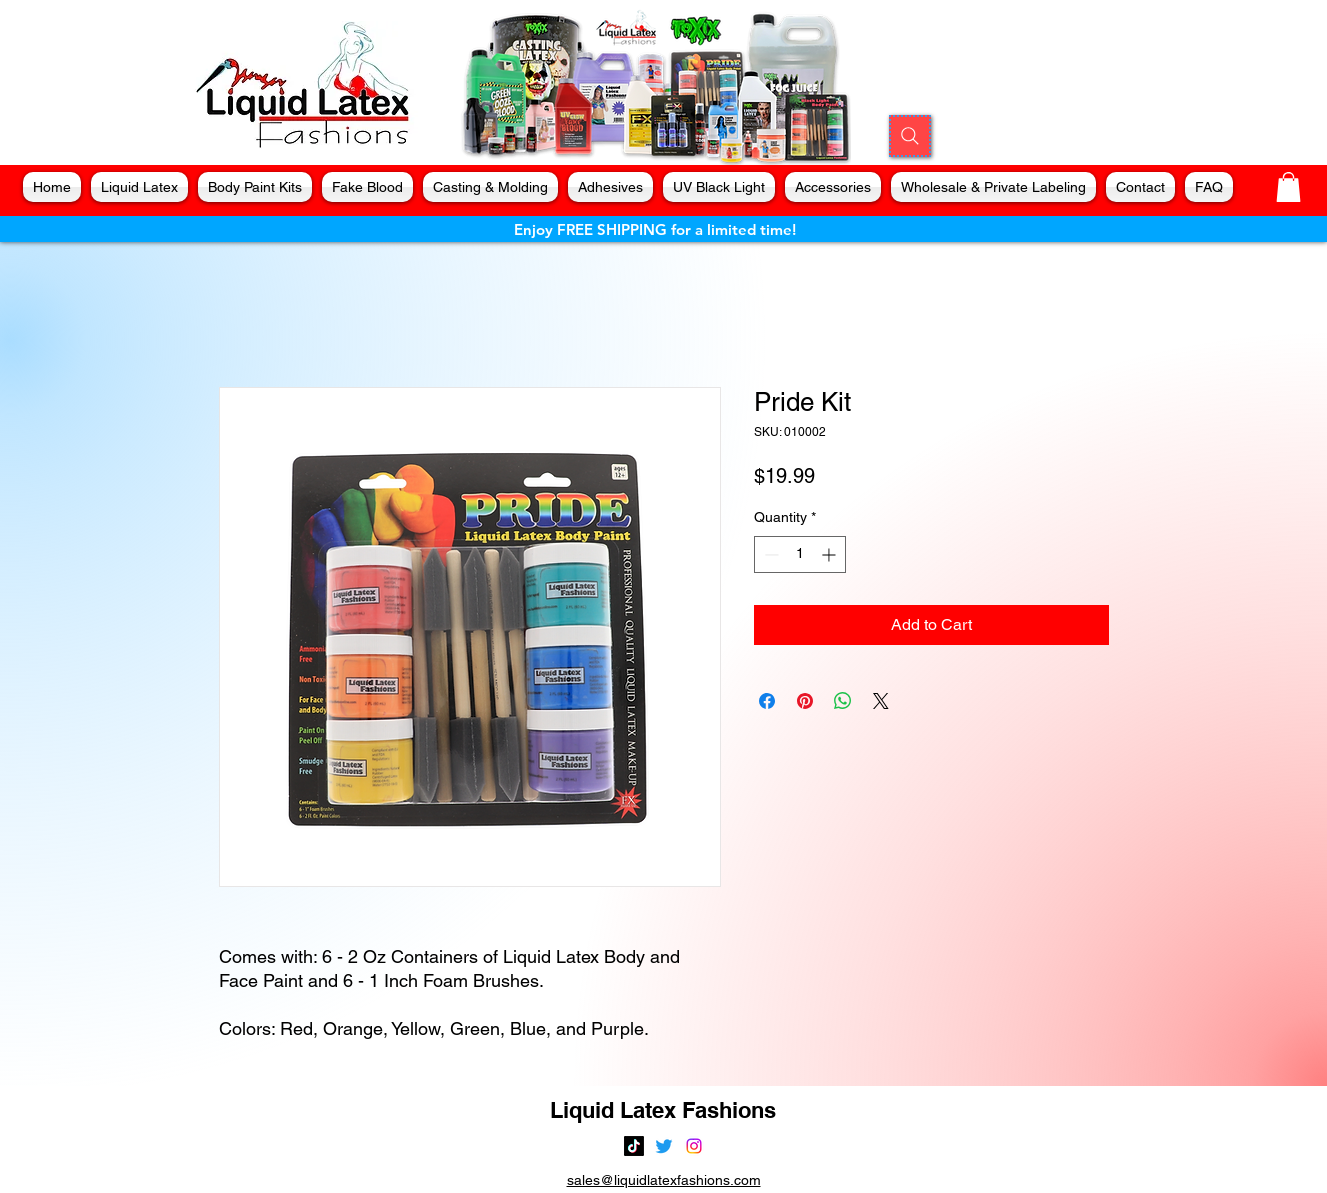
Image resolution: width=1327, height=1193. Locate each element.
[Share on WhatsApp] (843, 701)
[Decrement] (769, 554)
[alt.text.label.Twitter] (664, 1146)
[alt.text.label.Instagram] (694, 1146)
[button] (1288, 187)
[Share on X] (881, 701)
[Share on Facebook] (767, 701)
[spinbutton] (800, 554)
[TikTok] (634, 1146)
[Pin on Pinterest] (805, 701)
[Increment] (830, 554)
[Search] (910, 136)
